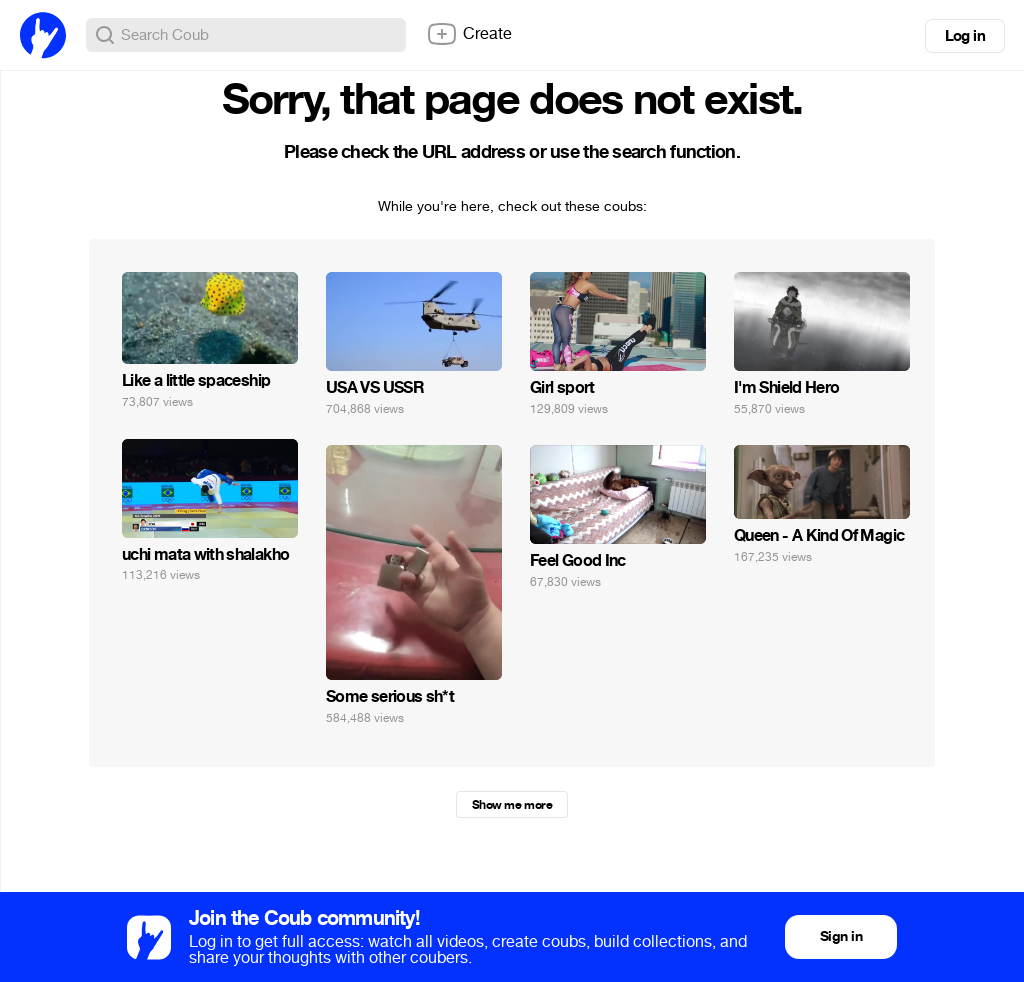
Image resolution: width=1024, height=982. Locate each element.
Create (469, 34)
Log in (965, 36)
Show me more (512, 805)
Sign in (841, 936)
